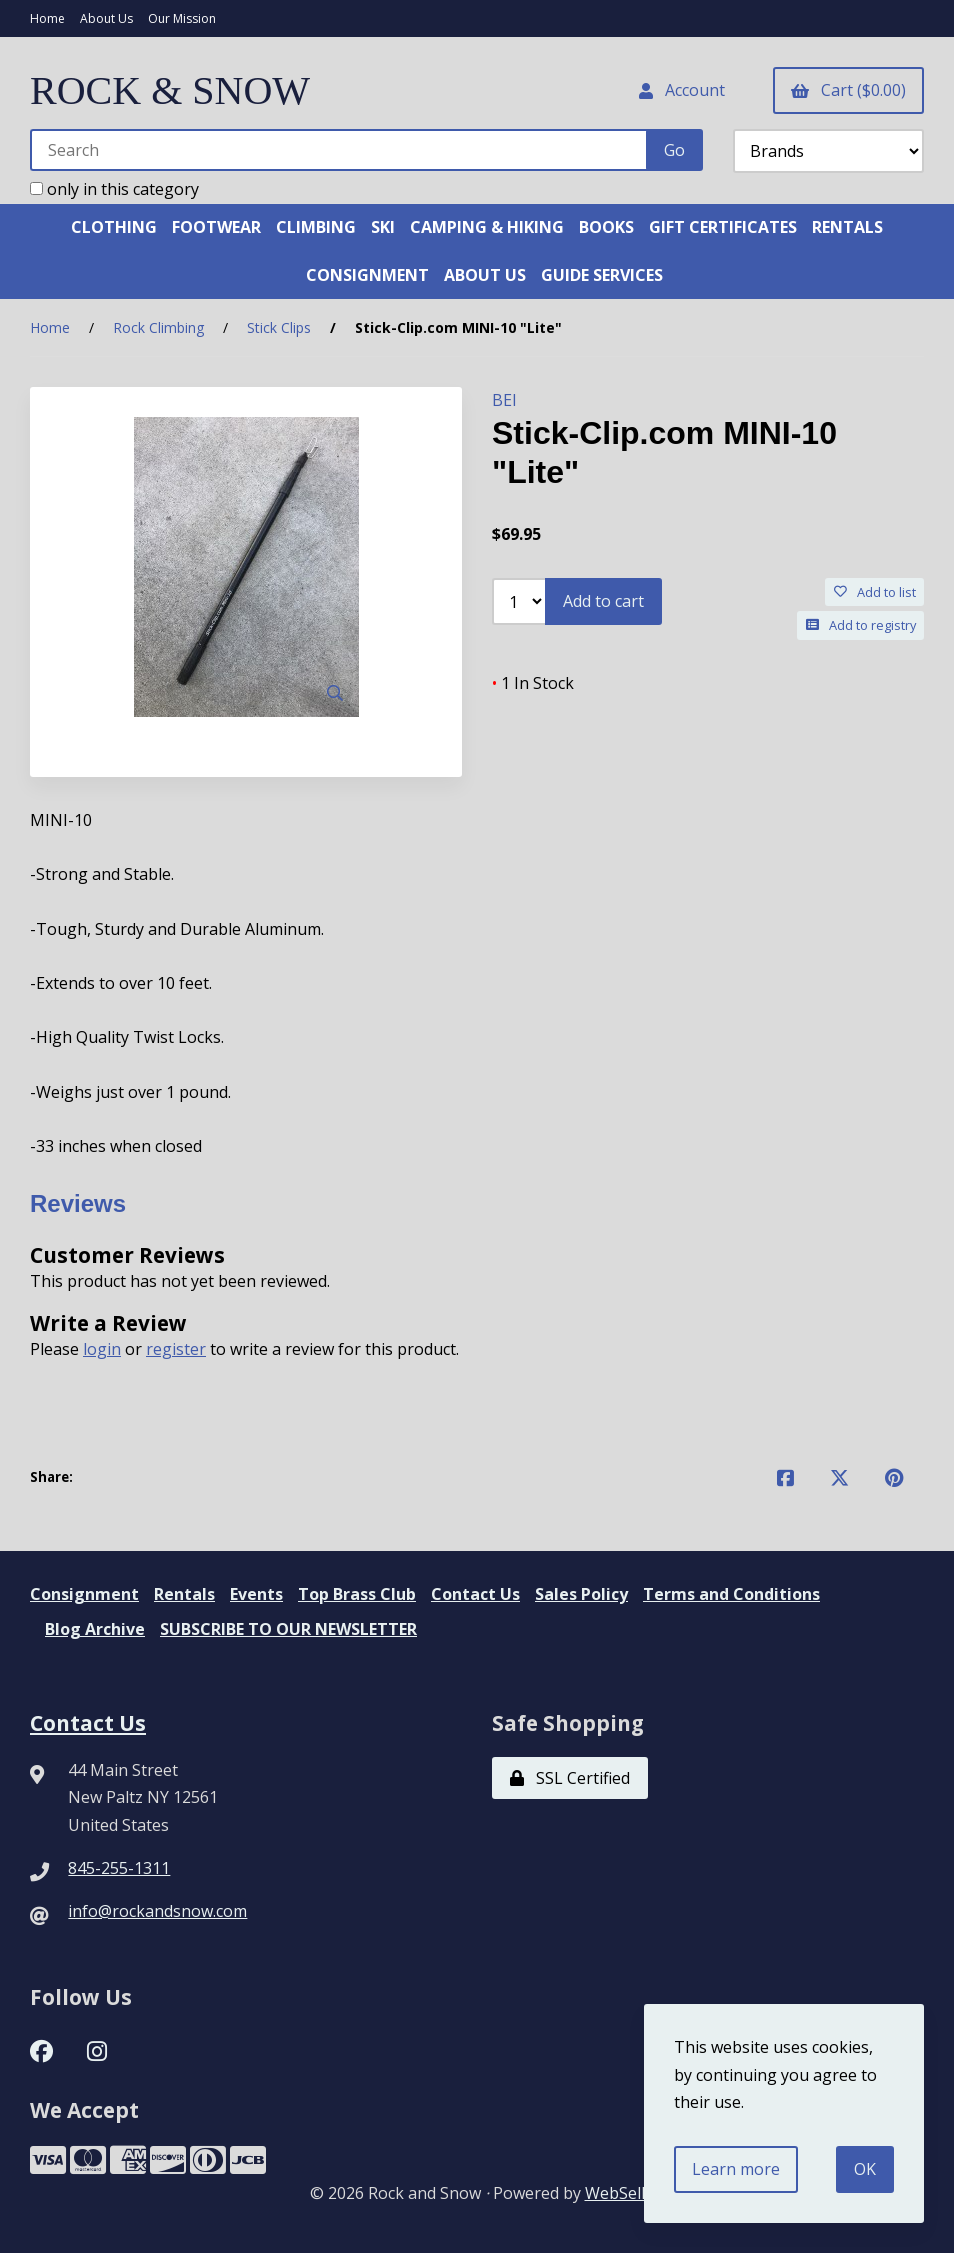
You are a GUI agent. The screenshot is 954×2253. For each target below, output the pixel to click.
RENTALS (847, 227)
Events (256, 1594)
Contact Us (475, 1594)
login (102, 1349)
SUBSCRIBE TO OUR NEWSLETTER (288, 1629)
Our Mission (182, 18)
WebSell (615, 2193)
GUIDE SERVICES (602, 275)
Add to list (875, 592)
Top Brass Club (357, 1594)
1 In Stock (533, 683)
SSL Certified (570, 1778)
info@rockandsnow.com (157, 1911)
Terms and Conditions (731, 1594)
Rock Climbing (158, 327)
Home (47, 18)
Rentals (184, 1594)
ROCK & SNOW (170, 90)
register (176, 1349)
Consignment (84, 1594)
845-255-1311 (119, 1868)
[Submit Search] (674, 150)
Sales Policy (581, 1594)
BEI (504, 400)
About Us (106, 18)
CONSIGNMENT (367, 275)
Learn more (736, 2169)
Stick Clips (279, 327)
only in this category (114, 189)
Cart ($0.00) (848, 90)
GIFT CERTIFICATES (723, 227)
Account (682, 90)
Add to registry (861, 625)
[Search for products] (339, 150)
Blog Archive (95, 1629)
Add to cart (603, 601)
